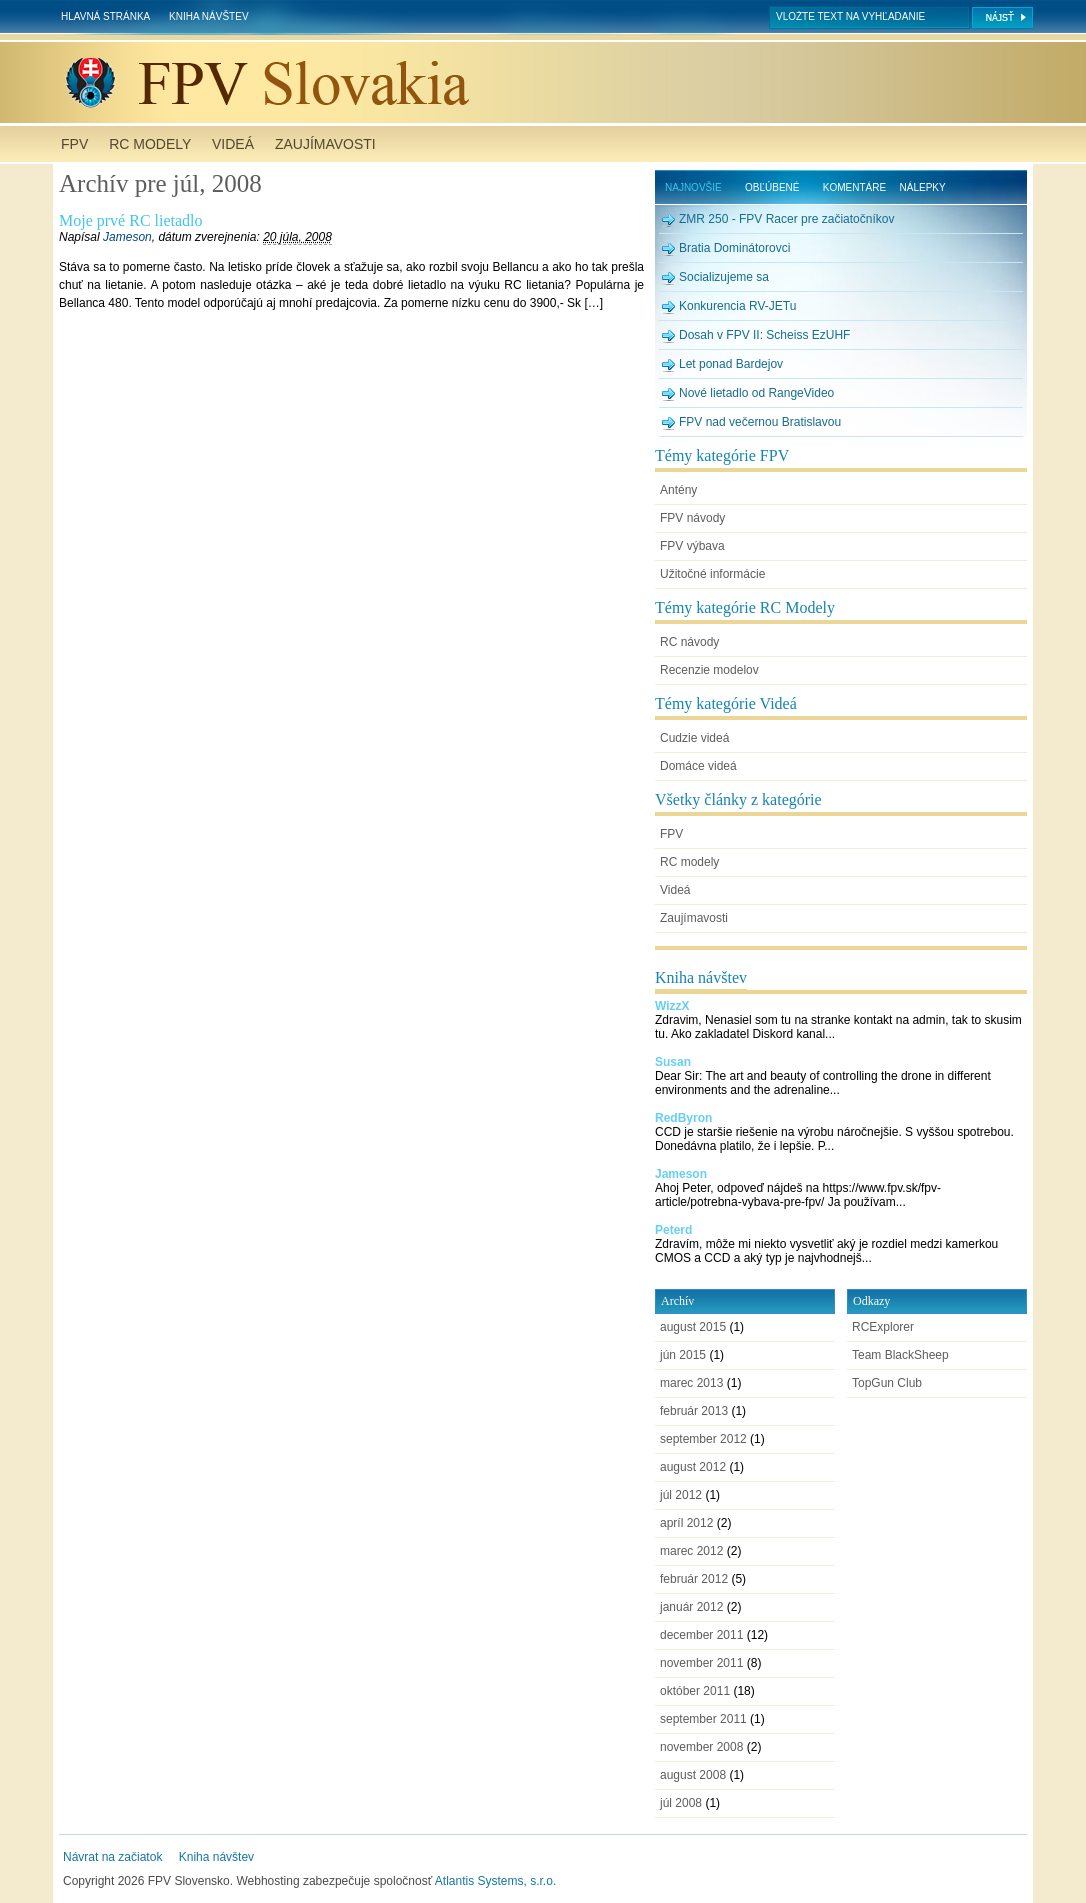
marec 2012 (691, 1551)
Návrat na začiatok (112, 1857)
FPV (74, 144)
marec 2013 (691, 1383)
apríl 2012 (686, 1523)
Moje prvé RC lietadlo (131, 220)
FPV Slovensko (547, 83)
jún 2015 (683, 1355)
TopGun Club (887, 1383)
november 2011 (701, 1663)
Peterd (673, 1230)
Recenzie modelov (709, 670)
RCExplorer (883, 1327)
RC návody (689, 642)
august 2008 (693, 1775)
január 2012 (691, 1607)
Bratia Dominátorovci (734, 248)
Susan (673, 1062)
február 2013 (694, 1411)
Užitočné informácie (712, 574)
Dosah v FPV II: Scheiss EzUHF (764, 335)
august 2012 (693, 1467)
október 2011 (695, 1691)
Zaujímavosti (325, 144)
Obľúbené (772, 187)
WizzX (672, 1006)
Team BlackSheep (900, 1355)
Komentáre (854, 187)
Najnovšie (693, 187)
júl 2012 (681, 1495)
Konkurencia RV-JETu (737, 306)
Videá (233, 144)
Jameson (127, 237)
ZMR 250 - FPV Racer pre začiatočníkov (786, 219)
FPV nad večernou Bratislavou (760, 422)
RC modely (150, 144)
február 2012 (694, 1579)
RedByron (683, 1118)
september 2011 (703, 1719)
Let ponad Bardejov (731, 364)
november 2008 (701, 1747)
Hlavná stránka (105, 16)
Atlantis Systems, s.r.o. (495, 1881)
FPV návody (692, 518)
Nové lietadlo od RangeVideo (756, 393)
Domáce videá (698, 766)
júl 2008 (681, 1803)
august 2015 (693, 1327)
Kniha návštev (208, 16)
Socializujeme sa (724, 277)
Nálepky (923, 187)
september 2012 (703, 1439)
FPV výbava (692, 546)
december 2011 (701, 1635)
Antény (678, 490)
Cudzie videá (694, 738)
